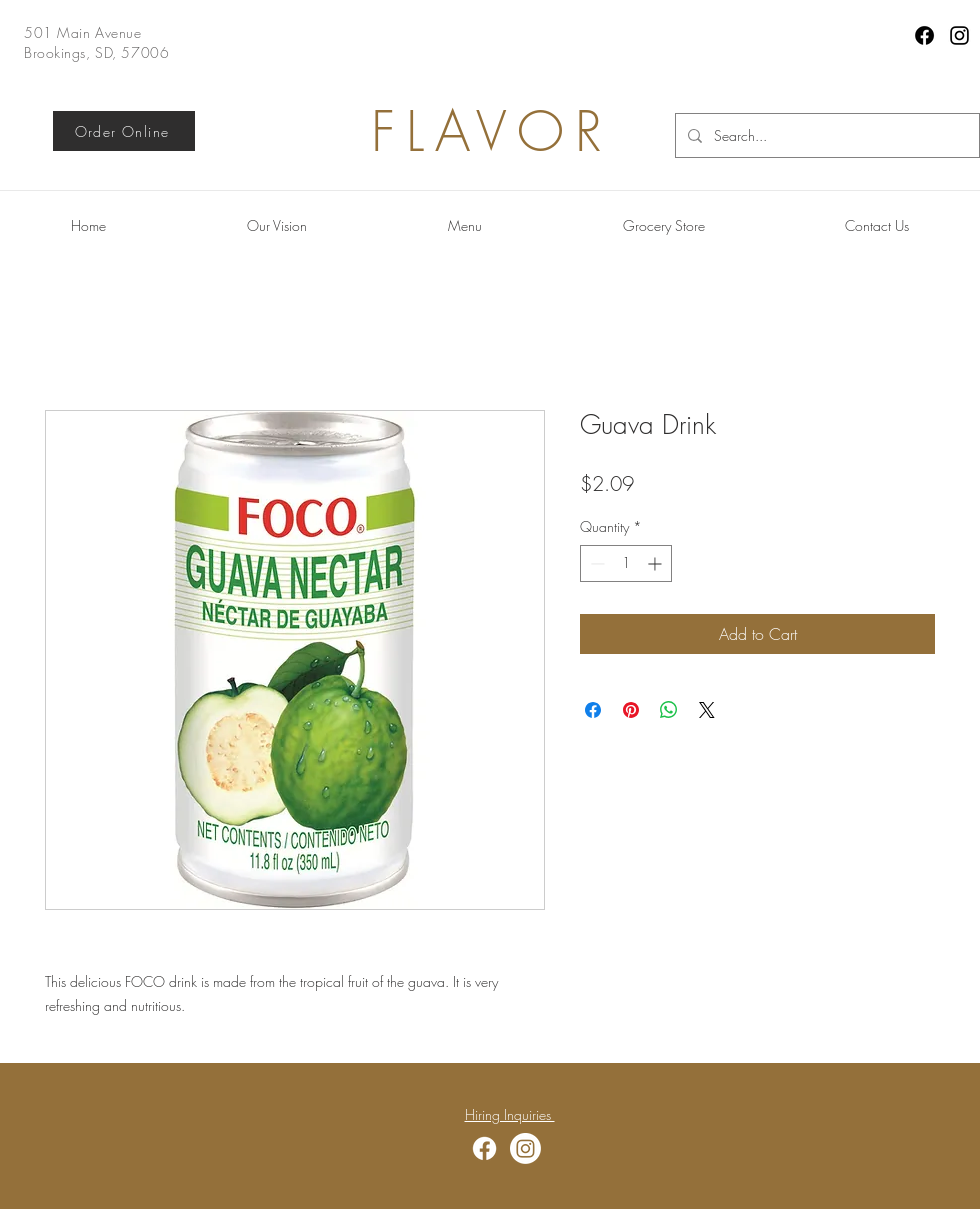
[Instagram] (959, 35)
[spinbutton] (626, 563)
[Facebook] (924, 35)
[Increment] (656, 563)
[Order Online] (124, 131)
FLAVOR (492, 131)
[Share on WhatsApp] (669, 710)
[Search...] (825, 135)
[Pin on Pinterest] (631, 710)
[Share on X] (707, 710)
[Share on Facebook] (593, 710)
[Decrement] (595, 563)
